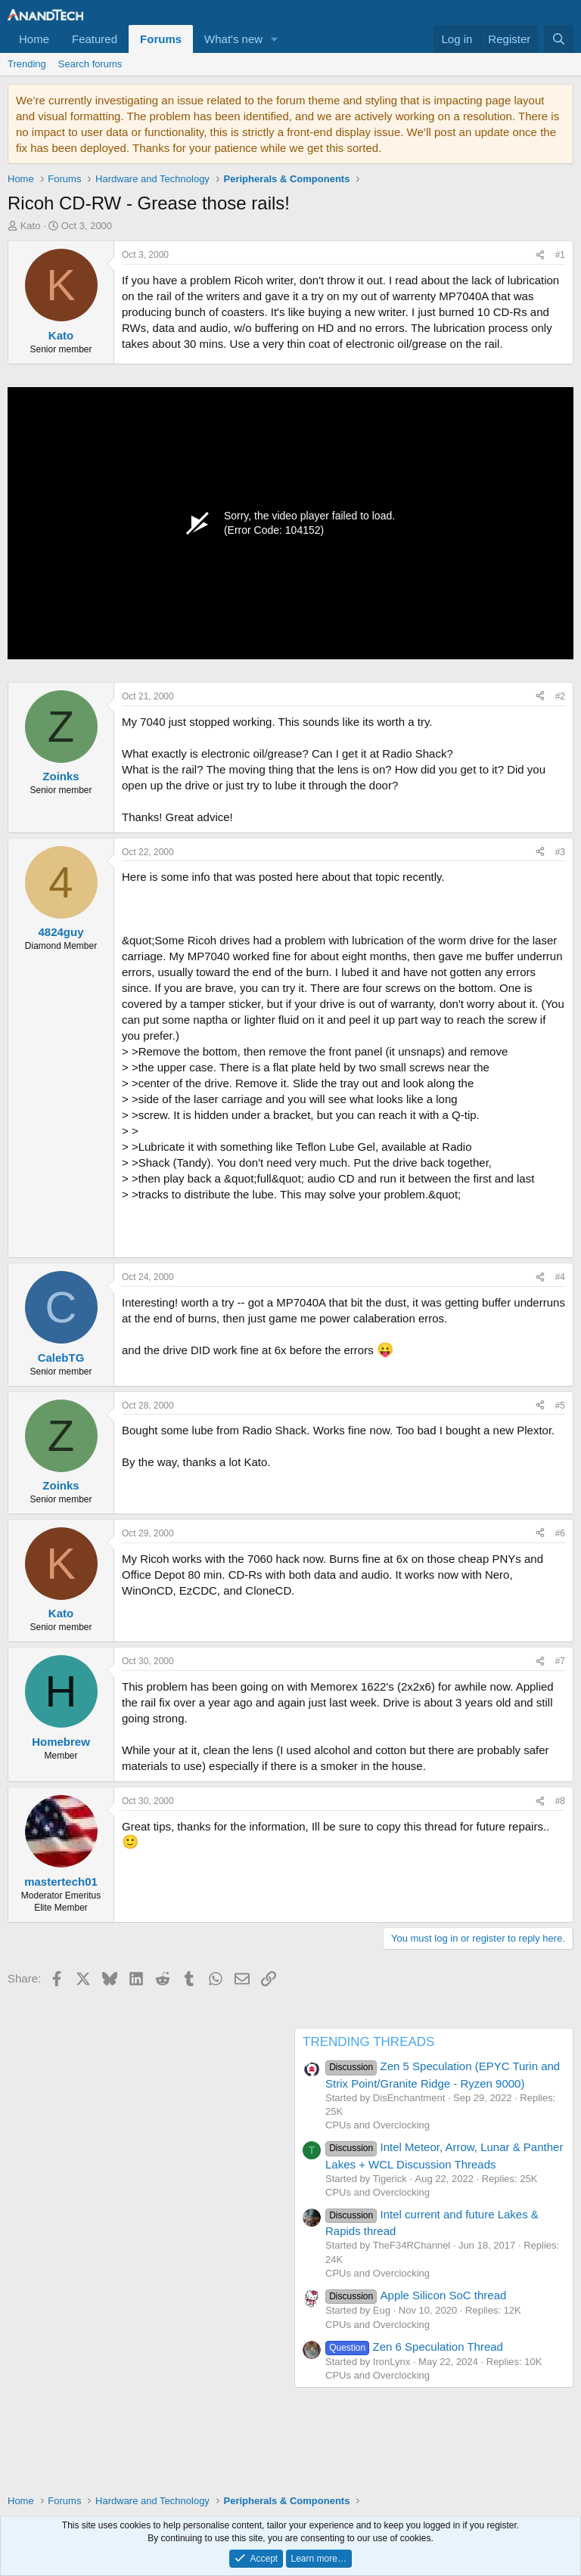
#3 (560, 852)
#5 (560, 1405)
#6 (560, 1533)
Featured (94, 39)
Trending (27, 64)
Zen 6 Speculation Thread (414, 2346)
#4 (560, 1277)
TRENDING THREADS (368, 2042)
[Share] (540, 255)
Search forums (90, 64)
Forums (161, 39)
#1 (560, 255)
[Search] (558, 39)
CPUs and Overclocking (377, 2125)
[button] (274, 39)
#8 (560, 1801)
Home (34, 39)
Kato (30, 225)
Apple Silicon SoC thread (415, 2295)
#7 (560, 1661)
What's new (233, 39)
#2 (560, 696)
